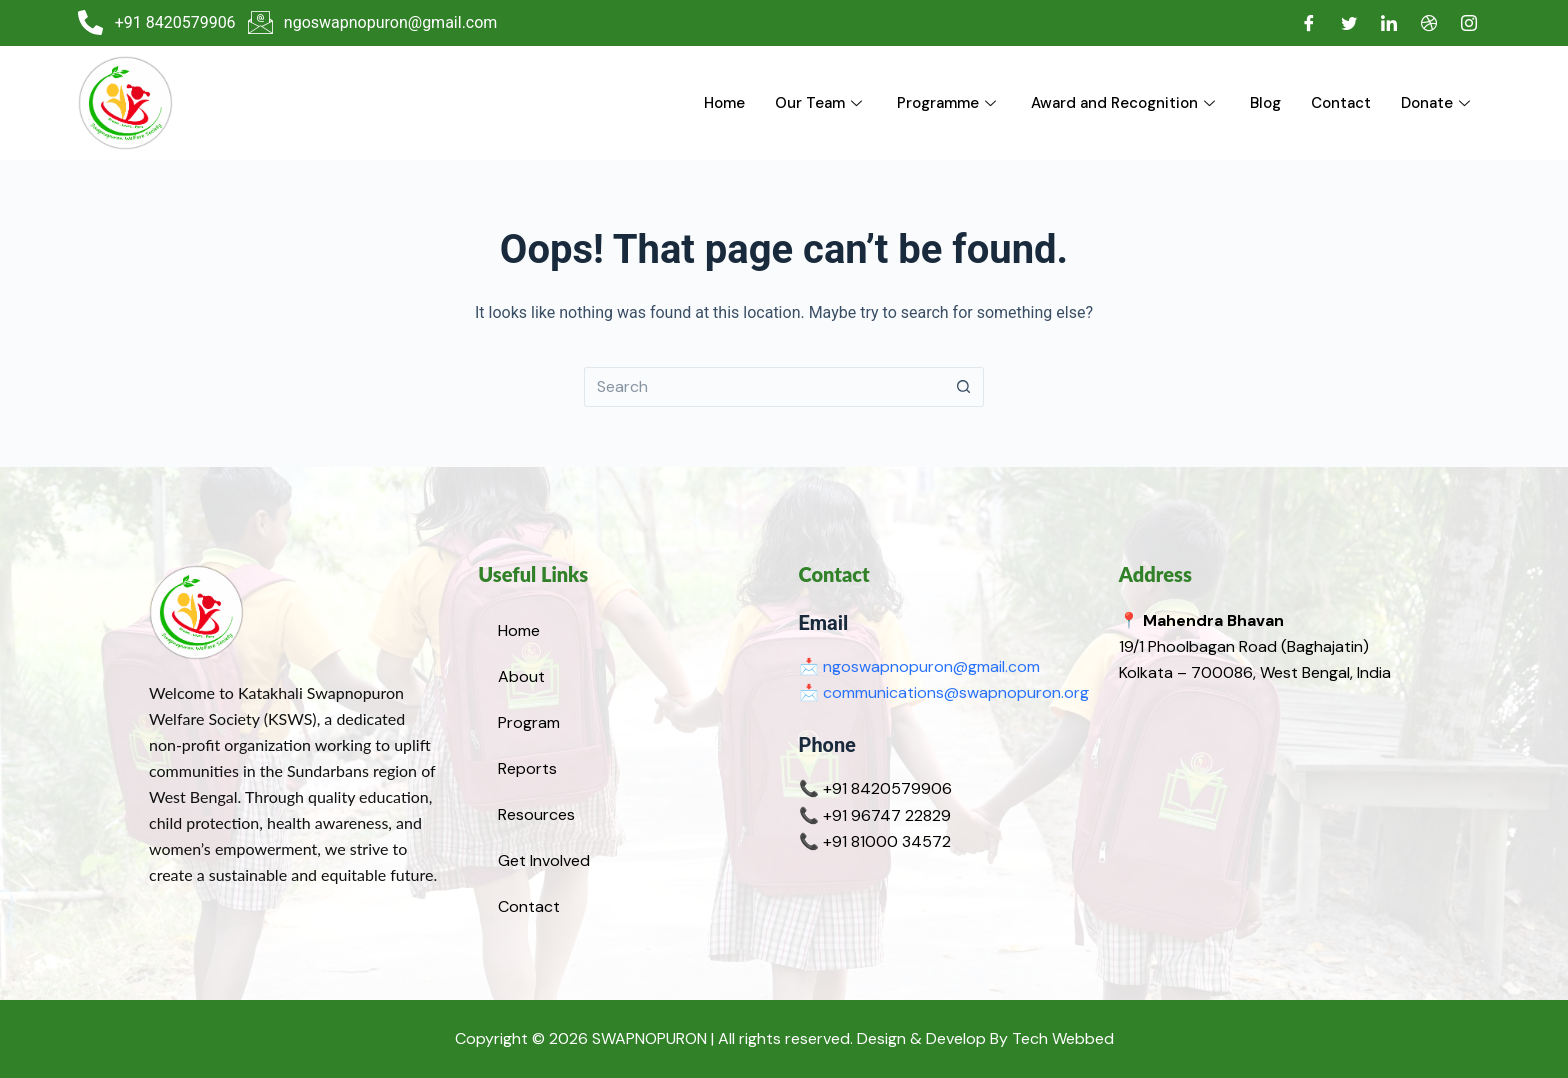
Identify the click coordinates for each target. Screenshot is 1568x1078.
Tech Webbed (1063, 1038)
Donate (1438, 103)
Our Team (821, 103)
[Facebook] (1309, 23)
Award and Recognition (1125, 103)
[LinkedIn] (1389, 23)
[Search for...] (764, 387)
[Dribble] (1429, 23)
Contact (1341, 103)
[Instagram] (1469, 23)
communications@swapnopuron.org (956, 692)
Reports (527, 768)
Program (529, 722)
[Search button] (964, 387)
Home (724, 103)
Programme (949, 103)
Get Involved (544, 860)
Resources (536, 814)
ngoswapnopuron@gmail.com (931, 666)
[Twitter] (1349, 23)
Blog (1265, 103)
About (521, 676)
